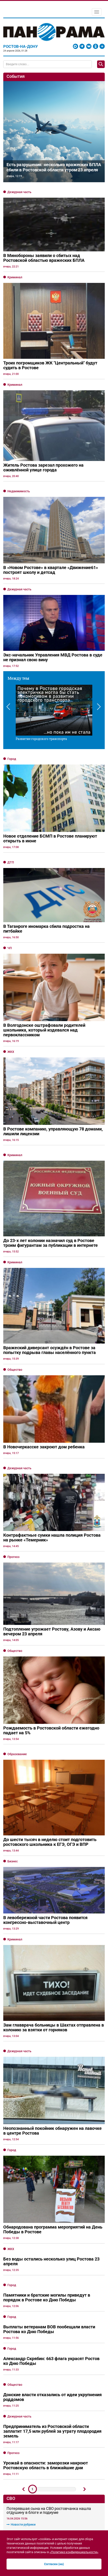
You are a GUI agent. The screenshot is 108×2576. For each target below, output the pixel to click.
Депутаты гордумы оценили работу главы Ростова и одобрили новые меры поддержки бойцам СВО (53, 2202)
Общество (14, 1369)
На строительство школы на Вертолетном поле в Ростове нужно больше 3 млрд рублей (51, 2323)
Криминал (14, 277)
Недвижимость (18, 491)
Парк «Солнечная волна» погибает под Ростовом (51, 2035)
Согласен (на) (54, 2564)
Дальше (84, 1971)
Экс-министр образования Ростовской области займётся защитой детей (50, 2158)
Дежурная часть (19, 192)
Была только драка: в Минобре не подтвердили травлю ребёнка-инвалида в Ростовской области (51, 2408)
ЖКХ (10, 1051)
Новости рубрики (21, 2006)
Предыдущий (23, 1971)
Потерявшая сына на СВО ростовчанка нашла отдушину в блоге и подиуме (49, 1993)
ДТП (10, 862)
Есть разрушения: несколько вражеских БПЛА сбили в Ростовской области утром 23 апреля (54, 167)
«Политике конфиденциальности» (74, 2552)
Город (11, 759)
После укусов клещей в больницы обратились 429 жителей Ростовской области (52, 2368)
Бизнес (12, 1599)
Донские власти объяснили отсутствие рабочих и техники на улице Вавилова (51, 2497)
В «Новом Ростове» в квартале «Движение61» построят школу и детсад (48, 2073)
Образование (17, 1567)
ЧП (9, 948)
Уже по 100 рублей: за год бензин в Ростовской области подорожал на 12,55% (50, 2243)
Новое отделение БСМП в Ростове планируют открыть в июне (49, 2452)
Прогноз (13, 1500)
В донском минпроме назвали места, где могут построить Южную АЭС (50, 2118)
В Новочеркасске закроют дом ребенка (43, 2285)
